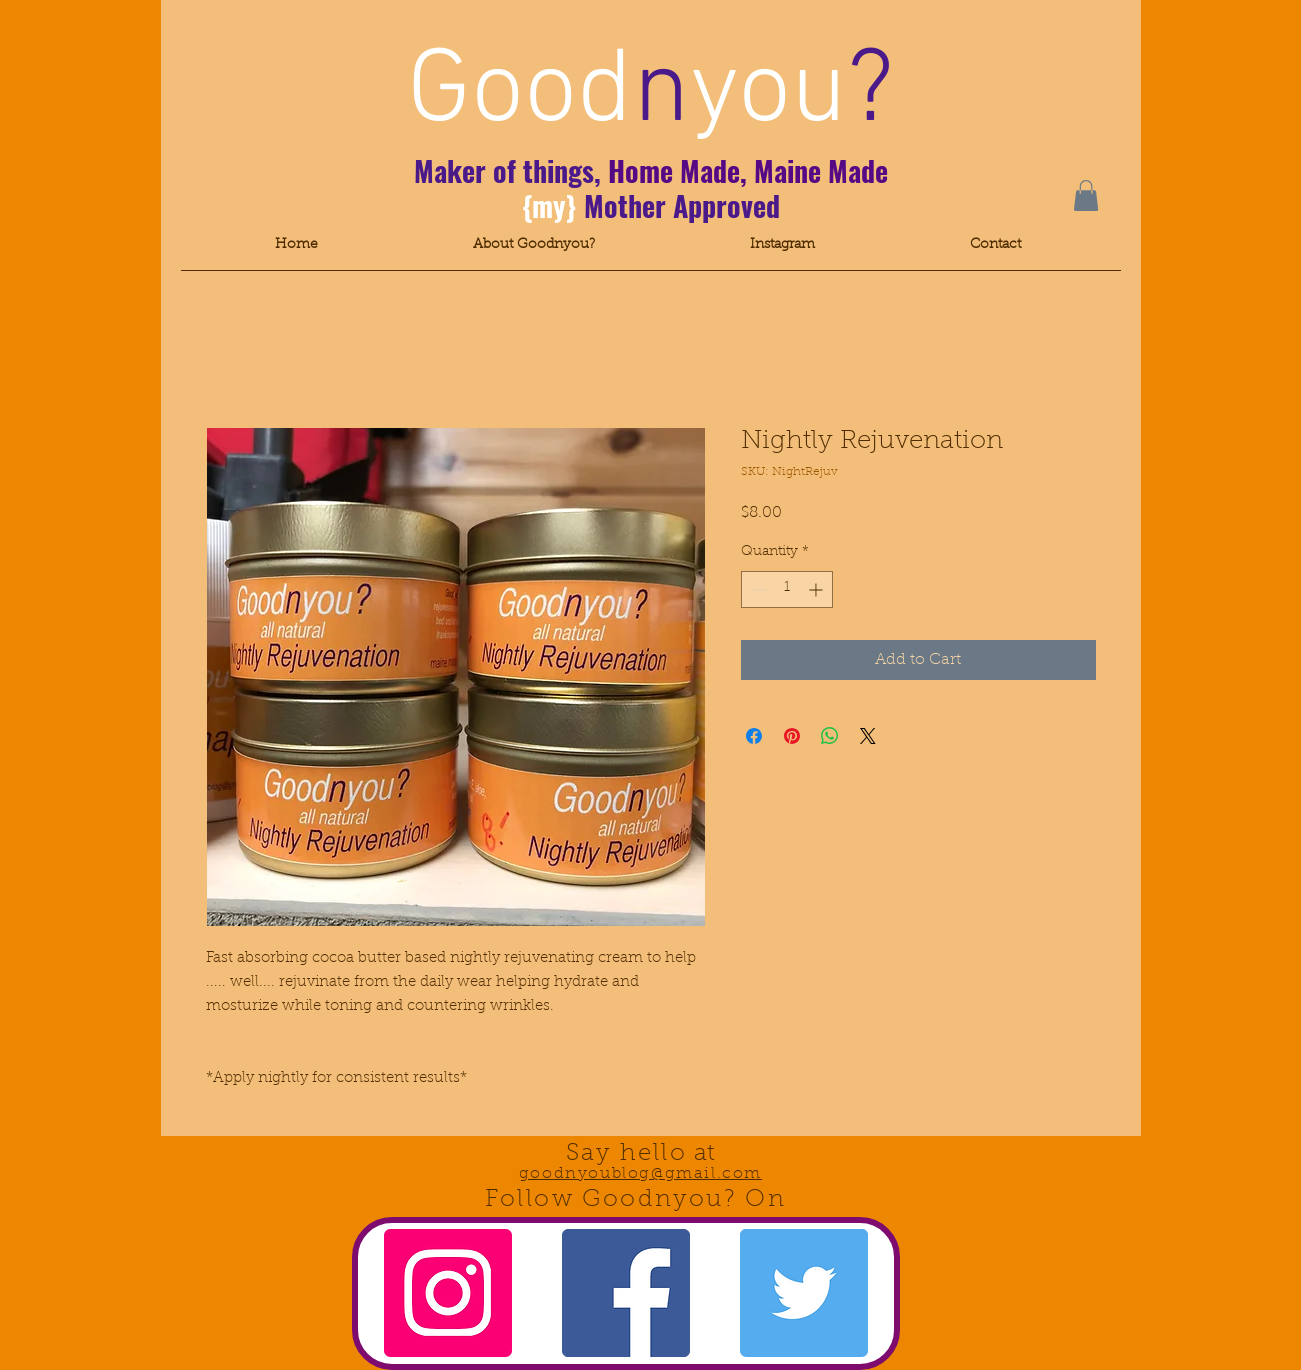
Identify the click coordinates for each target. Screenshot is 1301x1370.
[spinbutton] (787, 589)
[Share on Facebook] (754, 736)
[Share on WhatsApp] (830, 736)
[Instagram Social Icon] (448, 1293)
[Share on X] (868, 736)
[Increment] (817, 589)
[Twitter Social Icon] (804, 1293)
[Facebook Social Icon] (626, 1293)
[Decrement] (756, 589)
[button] (1086, 195)
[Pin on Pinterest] (792, 736)
